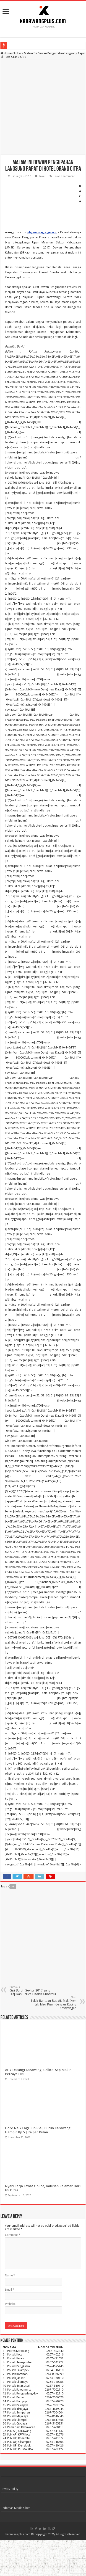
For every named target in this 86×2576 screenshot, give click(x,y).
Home (6, 53)
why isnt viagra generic (42, 232)
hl (12, 1886)
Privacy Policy (9, 2489)
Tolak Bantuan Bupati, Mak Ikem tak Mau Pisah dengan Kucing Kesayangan (53, 2003)
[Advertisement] (43, 107)
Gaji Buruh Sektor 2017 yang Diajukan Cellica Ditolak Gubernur (33, 1991)
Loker (17, 53)
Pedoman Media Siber (15, 2508)
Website (10, 2304)
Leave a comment (64, 176)
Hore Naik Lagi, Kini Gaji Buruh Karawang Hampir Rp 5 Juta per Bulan (37, 2130)
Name (10, 2275)
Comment (12, 2235)
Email (9, 2289)
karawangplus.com (17, 2534)
